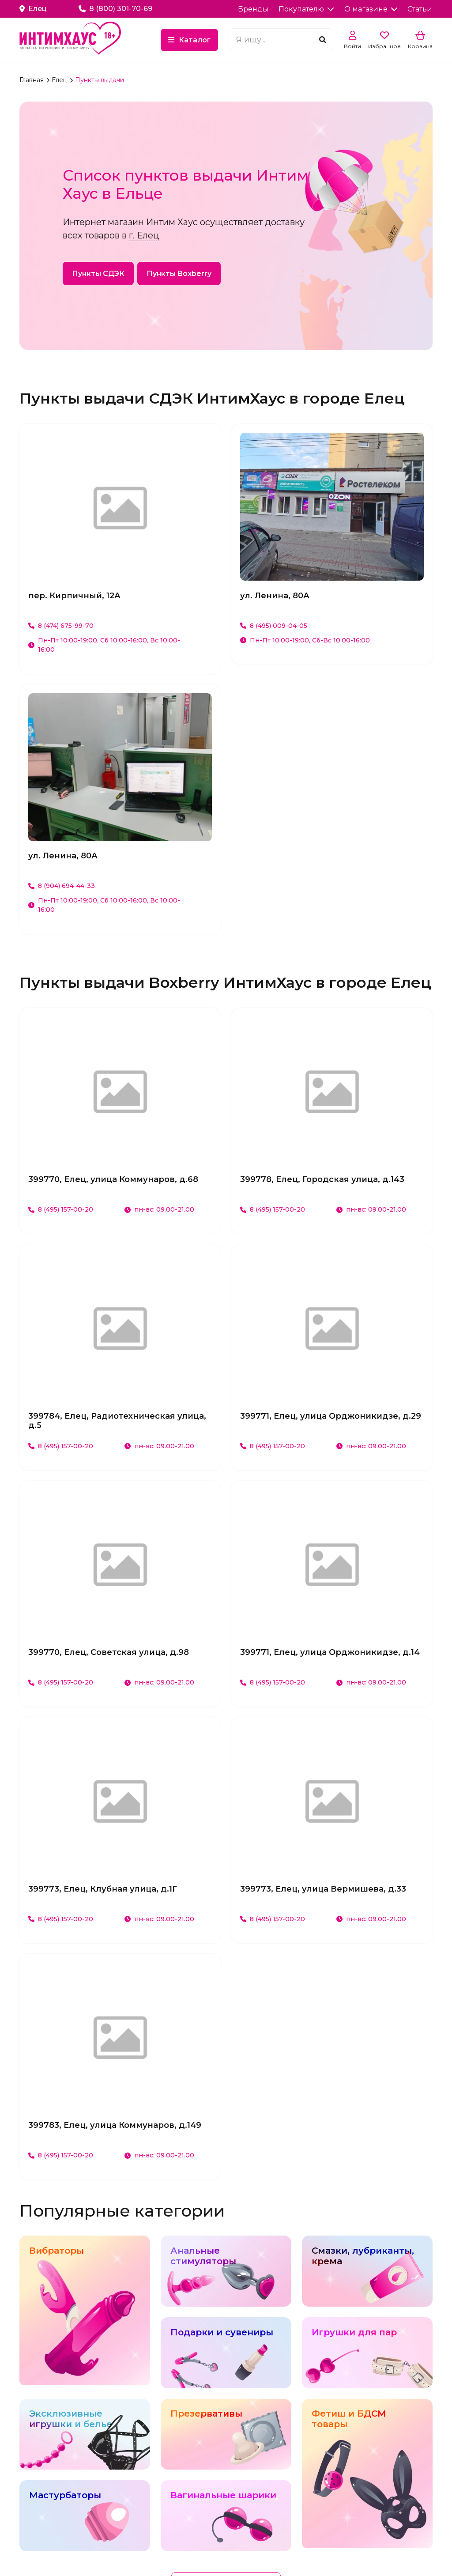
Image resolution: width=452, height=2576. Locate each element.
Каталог (195, 40)
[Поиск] (322, 40)
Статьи (419, 9)
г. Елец (144, 235)
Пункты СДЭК (98, 273)
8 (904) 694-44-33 (61, 886)
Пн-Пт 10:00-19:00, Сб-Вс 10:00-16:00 (305, 640)
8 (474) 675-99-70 (61, 626)
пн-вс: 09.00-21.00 (159, 1209)
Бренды (253, 9)
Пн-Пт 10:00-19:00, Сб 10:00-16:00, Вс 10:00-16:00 (104, 644)
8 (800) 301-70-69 (115, 8)
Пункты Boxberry (179, 273)
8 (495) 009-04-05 (273, 626)
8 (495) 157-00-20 (60, 1209)
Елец (60, 80)
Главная (32, 80)
